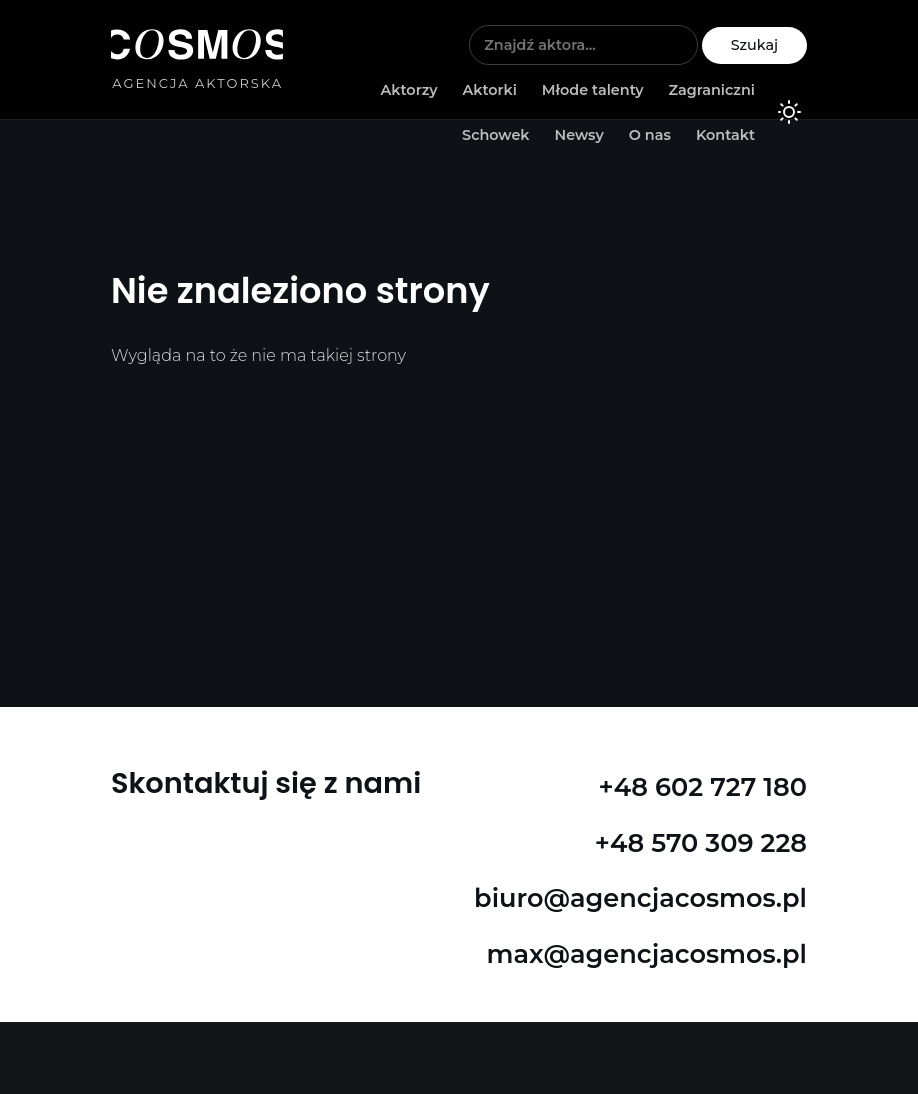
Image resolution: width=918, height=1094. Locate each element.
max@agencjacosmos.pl (647, 953)
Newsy (578, 135)
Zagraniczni (712, 90)
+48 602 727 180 (702, 786)
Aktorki (489, 90)
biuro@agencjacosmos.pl (640, 897)
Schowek (495, 135)
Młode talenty (593, 90)
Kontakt (725, 135)
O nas (650, 135)
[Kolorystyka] (789, 115)
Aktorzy (409, 90)
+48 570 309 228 (701, 842)
